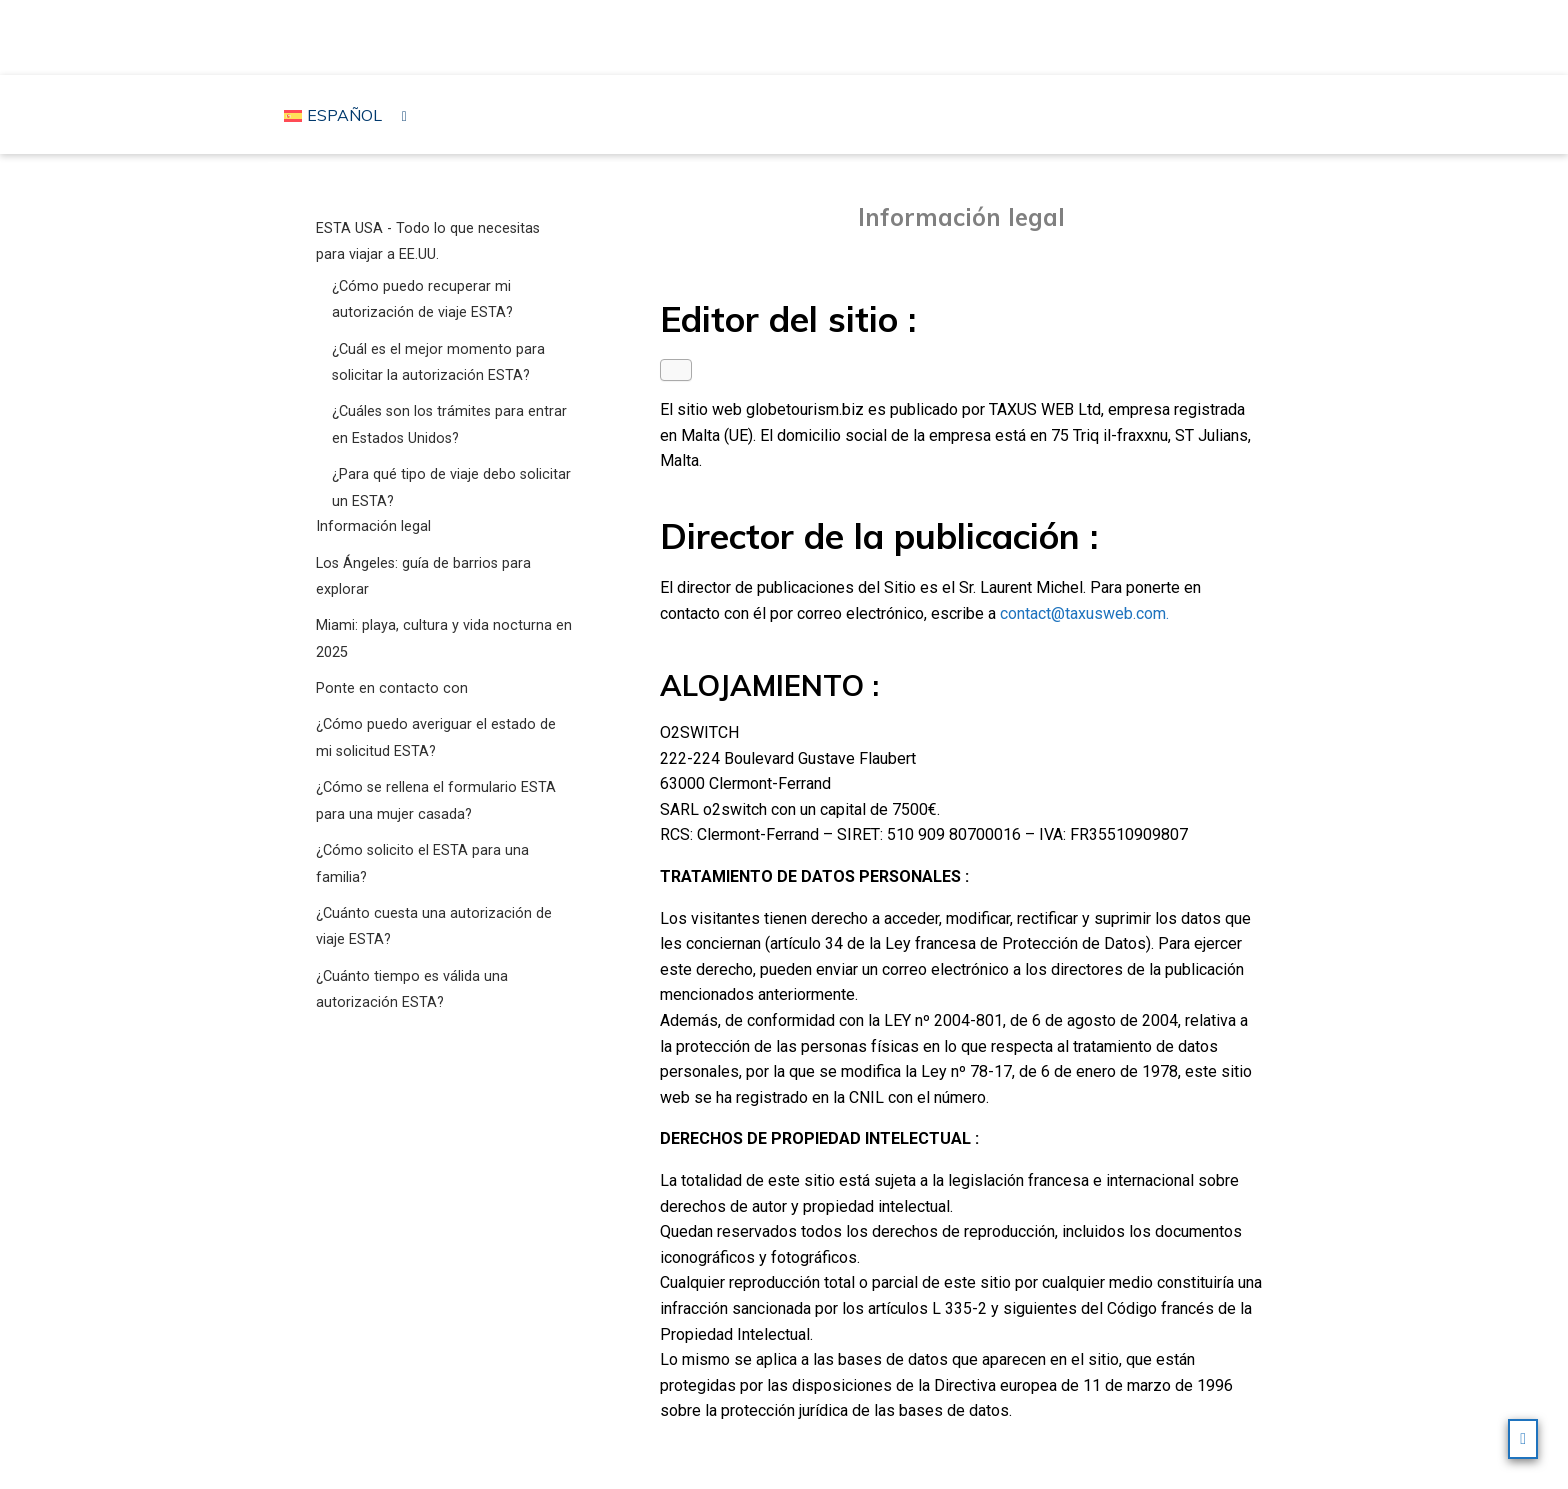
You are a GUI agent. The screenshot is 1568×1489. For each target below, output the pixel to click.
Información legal (373, 526)
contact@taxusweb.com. (1084, 613)
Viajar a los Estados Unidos (789, 36)
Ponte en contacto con (392, 688)
